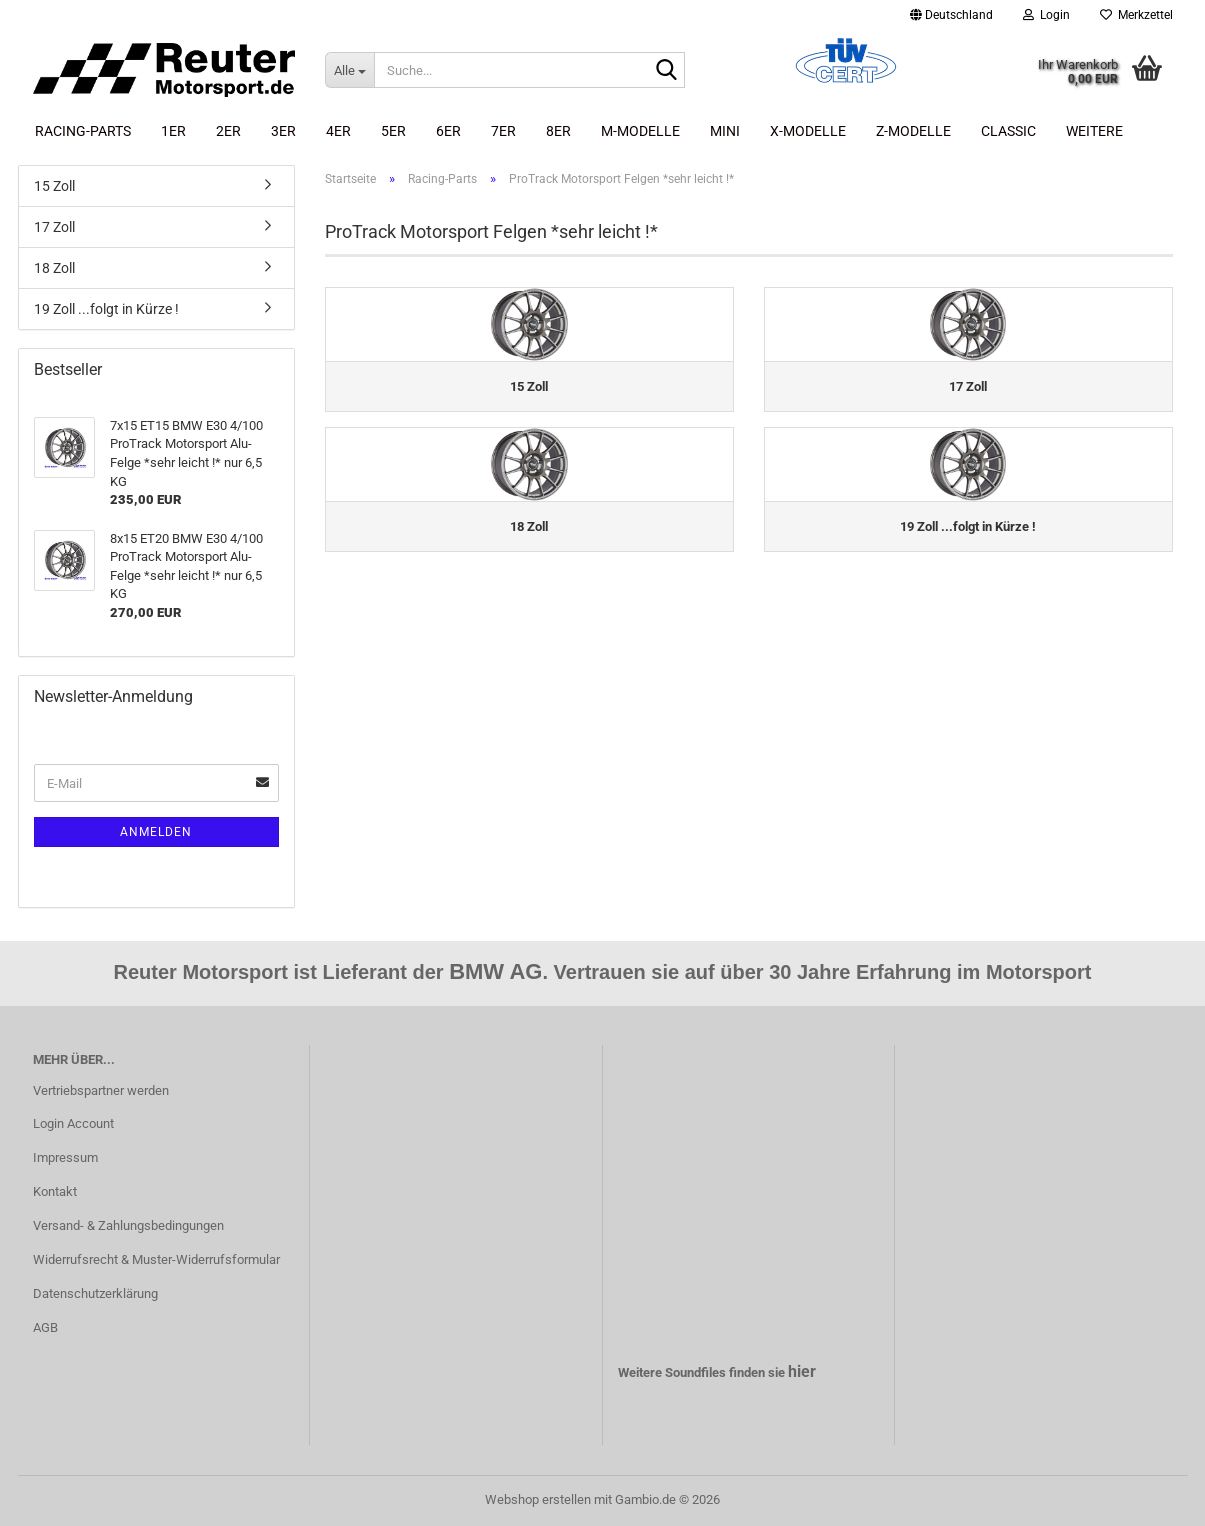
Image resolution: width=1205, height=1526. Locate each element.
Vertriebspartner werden (101, 1090)
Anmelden (156, 832)
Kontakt (55, 1191)
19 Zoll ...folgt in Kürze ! (106, 309)
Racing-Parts (83, 131)
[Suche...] (349, 70)
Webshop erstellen (538, 1499)
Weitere (1094, 131)
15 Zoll (54, 186)
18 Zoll (54, 268)
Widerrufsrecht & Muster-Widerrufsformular (156, 1259)
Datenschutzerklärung (95, 1293)
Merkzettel (1136, 15)
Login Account (73, 1123)
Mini (725, 131)
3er (283, 131)
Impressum (65, 1157)
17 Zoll (54, 227)
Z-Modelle (913, 131)
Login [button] (1046, 15)
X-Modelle (808, 131)
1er (173, 131)
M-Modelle (640, 131)
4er (338, 131)
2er (228, 131)
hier (802, 1371)
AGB (45, 1327)
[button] (951, 15)
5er (393, 131)
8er (558, 131)
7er (503, 131)
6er (448, 131)
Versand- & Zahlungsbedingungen (128, 1225)
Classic (1008, 131)
